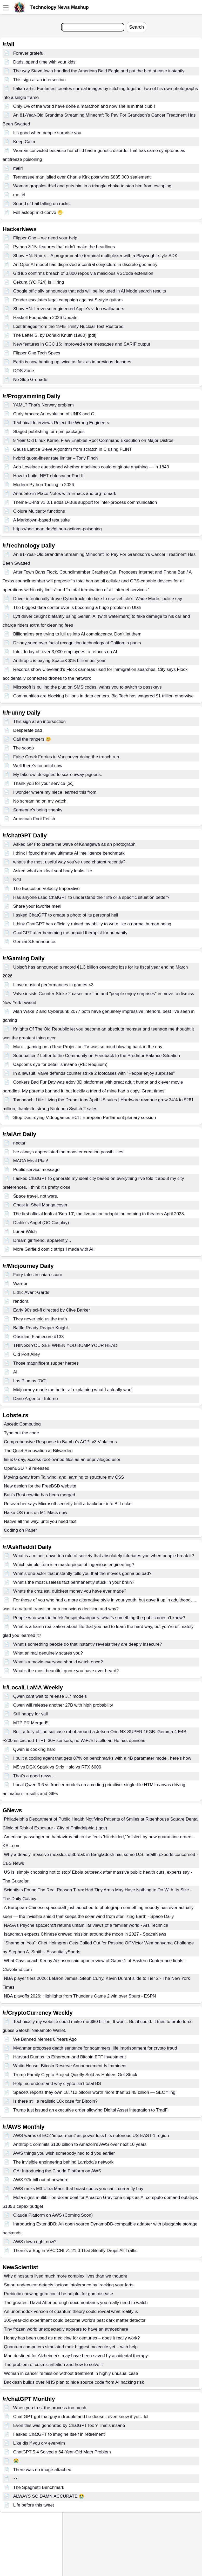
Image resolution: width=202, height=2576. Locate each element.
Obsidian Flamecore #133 (38, 1336)
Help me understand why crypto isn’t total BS (57, 2083)
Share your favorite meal (37, 906)
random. (21, 1301)
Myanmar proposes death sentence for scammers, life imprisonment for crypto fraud (95, 2048)
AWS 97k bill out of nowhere (41, 2179)
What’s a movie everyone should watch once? (58, 1661)
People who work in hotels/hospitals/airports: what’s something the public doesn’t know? (99, 1617)
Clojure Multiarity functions (39, 511)
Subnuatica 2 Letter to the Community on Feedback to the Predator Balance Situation (96, 1055)
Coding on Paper (20, 1530)
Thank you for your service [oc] (43, 783)
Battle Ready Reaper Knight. (41, 1327)
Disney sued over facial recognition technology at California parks (77, 642)
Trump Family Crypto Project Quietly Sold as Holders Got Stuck (75, 2074)
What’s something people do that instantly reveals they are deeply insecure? (87, 1644)
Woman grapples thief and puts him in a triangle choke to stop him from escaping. (93, 185)
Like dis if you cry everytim (39, 2443)
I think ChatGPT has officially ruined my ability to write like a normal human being (92, 923)
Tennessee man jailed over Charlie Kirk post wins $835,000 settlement (82, 177)
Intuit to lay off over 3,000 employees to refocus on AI (65, 651)
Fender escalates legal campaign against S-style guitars (68, 299)
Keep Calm (24, 141)
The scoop (23, 748)
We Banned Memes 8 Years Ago (45, 2039)
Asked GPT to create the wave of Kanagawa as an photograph (74, 844)
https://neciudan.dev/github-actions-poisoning (57, 528)
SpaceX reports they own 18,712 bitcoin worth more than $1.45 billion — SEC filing (94, 2092)
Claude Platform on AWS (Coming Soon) (53, 2215)
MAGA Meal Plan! (30, 1160)
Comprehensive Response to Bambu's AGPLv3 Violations (60, 1441)
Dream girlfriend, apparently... (42, 1240)
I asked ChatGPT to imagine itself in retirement (59, 2434)
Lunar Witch (25, 1231)
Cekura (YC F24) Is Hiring (38, 282)
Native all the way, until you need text (40, 1521)
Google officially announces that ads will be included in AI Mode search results (89, 291)
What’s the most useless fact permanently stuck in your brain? (73, 1582)
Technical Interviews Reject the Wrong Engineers (61, 422)
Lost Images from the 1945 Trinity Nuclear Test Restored (68, 326)
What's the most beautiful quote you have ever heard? (66, 1670)
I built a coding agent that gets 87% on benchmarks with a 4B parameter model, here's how (102, 1758)
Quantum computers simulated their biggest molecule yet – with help (71, 2346)
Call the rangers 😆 (32, 739)
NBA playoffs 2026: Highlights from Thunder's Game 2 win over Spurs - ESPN (80, 1996)
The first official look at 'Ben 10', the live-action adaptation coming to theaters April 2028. (99, 1213)
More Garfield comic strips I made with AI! (54, 1249)
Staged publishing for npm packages (49, 431)
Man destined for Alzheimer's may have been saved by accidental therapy (76, 2355)
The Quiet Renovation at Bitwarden (38, 1450)
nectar (19, 1143)
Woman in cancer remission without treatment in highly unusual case (71, 2373)
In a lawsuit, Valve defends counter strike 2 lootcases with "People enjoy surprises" (94, 1073)
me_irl (19, 194)
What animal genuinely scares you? (48, 1653)
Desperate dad (27, 730)
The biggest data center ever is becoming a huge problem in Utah (77, 607)
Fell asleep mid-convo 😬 (38, 212)
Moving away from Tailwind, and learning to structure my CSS (64, 1477)
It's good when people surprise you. (48, 132)
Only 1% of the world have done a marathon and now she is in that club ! (84, 106)
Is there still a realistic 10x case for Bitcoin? (55, 2101)
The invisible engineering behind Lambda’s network (63, 2162)
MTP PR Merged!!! (31, 1722)
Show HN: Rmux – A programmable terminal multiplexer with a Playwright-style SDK (95, 255)
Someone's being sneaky (37, 809)
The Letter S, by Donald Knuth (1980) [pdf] (54, 335)
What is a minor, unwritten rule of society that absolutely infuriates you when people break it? (103, 1555)
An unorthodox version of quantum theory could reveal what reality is (71, 2311)
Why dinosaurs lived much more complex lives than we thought (65, 2276)
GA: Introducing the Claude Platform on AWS (57, 2170)
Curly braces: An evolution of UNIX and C (53, 413)
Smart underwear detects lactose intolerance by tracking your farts (68, 2284)
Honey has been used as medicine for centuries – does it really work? (72, 2338)
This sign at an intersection (39, 79)
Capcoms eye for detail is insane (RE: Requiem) (60, 1064)
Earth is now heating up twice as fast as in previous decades (72, 361)
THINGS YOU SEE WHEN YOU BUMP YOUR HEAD (65, 1345)
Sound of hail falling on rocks (41, 203)
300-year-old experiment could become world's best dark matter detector (75, 2320)
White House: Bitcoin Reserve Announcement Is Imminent (70, 2065)
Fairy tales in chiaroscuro (37, 1274)
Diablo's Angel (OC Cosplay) (41, 1222)
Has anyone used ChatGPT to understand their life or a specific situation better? (91, 897)
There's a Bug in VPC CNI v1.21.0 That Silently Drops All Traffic (75, 2250)
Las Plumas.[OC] (30, 1380)
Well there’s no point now (37, 765)
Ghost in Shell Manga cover (40, 1205)
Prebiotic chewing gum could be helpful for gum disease (58, 2293)
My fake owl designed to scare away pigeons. (57, 774)
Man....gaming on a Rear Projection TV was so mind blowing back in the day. (88, 1046)
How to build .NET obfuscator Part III (49, 475)
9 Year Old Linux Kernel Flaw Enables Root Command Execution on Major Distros (93, 440)
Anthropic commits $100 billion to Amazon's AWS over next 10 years (80, 2144)
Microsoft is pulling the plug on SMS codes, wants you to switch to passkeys (87, 687)
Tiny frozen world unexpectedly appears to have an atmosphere (66, 2329)
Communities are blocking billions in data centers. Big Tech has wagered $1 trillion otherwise (103, 696)
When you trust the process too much (49, 2407)
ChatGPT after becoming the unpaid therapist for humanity (70, 932)
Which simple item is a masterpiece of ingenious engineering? (73, 1564)
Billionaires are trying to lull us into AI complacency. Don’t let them (77, 634)
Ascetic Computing (22, 1424)
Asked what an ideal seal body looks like (52, 870)
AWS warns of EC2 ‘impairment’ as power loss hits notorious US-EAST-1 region (91, 2135)
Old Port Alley (26, 1354)
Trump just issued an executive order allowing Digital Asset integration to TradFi (91, 2110)
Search (136, 27)
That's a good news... (34, 1775)
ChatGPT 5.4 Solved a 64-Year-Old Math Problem (62, 2452)
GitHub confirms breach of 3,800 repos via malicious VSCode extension (83, 273)
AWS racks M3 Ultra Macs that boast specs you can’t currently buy (78, 2188)
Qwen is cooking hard (34, 1749)
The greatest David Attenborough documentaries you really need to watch (76, 2302)
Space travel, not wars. (35, 1196)
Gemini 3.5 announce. (34, 941)
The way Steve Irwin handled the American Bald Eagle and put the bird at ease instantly (99, 70)
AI (15, 1372)
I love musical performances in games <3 (53, 984)
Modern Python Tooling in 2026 (43, 484)
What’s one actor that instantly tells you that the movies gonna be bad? (82, 1573)
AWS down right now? (35, 2241)
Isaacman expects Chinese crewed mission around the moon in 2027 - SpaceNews (85, 1934)
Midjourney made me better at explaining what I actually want (73, 1389)
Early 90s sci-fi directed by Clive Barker (51, 1310)
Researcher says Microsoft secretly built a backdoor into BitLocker (68, 1503)
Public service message (36, 1169)
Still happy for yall (30, 1714)
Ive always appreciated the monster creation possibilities (68, 1151)
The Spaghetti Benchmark (38, 2487)
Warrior (20, 1283)
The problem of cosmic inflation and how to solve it (53, 2364)
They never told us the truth (40, 1318)
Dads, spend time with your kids (44, 62)
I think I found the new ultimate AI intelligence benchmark (69, 853)
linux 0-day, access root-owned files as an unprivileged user (62, 1459)
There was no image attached (42, 2469)
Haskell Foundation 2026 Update (45, 317)
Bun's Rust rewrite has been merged (39, 1494)
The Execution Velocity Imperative (46, 888)
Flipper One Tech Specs (36, 353)
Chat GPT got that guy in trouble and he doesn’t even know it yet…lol (80, 2416)
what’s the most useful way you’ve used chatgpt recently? (69, 862)
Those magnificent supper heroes (46, 1363)
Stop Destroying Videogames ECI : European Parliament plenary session (84, 1117)
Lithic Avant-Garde (31, 1292)
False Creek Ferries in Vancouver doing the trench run (66, 756)
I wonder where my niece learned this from (54, 792)
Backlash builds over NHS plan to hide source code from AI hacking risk (74, 2382)
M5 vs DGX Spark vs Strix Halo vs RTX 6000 (57, 1767)
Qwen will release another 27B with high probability (63, 1705)
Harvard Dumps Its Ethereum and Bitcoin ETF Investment (69, 2057)
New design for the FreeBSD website (40, 1486)
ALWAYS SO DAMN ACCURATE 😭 (48, 2496)
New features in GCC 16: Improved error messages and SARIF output (81, 344)
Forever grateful (28, 53)
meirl (18, 168)
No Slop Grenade (30, 379)
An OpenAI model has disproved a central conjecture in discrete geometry (85, 264)
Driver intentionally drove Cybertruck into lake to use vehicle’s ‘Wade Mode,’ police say (97, 598)
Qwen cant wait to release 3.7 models (50, 1696)
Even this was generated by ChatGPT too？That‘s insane (69, 2425)
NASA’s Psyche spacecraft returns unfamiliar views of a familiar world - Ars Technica (86, 1925)
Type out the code (21, 1432)
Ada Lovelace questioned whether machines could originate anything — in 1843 (91, 467)
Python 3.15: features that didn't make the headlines (64, 246)
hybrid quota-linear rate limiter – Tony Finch (55, 458)
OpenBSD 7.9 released (26, 1468)
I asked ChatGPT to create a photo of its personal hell (65, 915)
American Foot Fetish (34, 818)
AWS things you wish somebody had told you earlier (64, 2153)
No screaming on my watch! (40, 801)
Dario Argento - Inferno (35, 1398)
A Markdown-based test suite (41, 520)
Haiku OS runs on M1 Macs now (35, 1512)
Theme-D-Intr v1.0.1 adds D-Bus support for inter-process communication (85, 502)
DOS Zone (23, 370)
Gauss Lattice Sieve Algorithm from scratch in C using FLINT (72, 449)
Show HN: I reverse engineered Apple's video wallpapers (68, 308)
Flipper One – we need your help (45, 238)
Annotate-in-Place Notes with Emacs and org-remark (64, 493)
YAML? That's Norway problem (43, 405)
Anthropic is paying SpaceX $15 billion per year (59, 660)
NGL (17, 879)
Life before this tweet (33, 2505)
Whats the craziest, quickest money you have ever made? (69, 1591)
